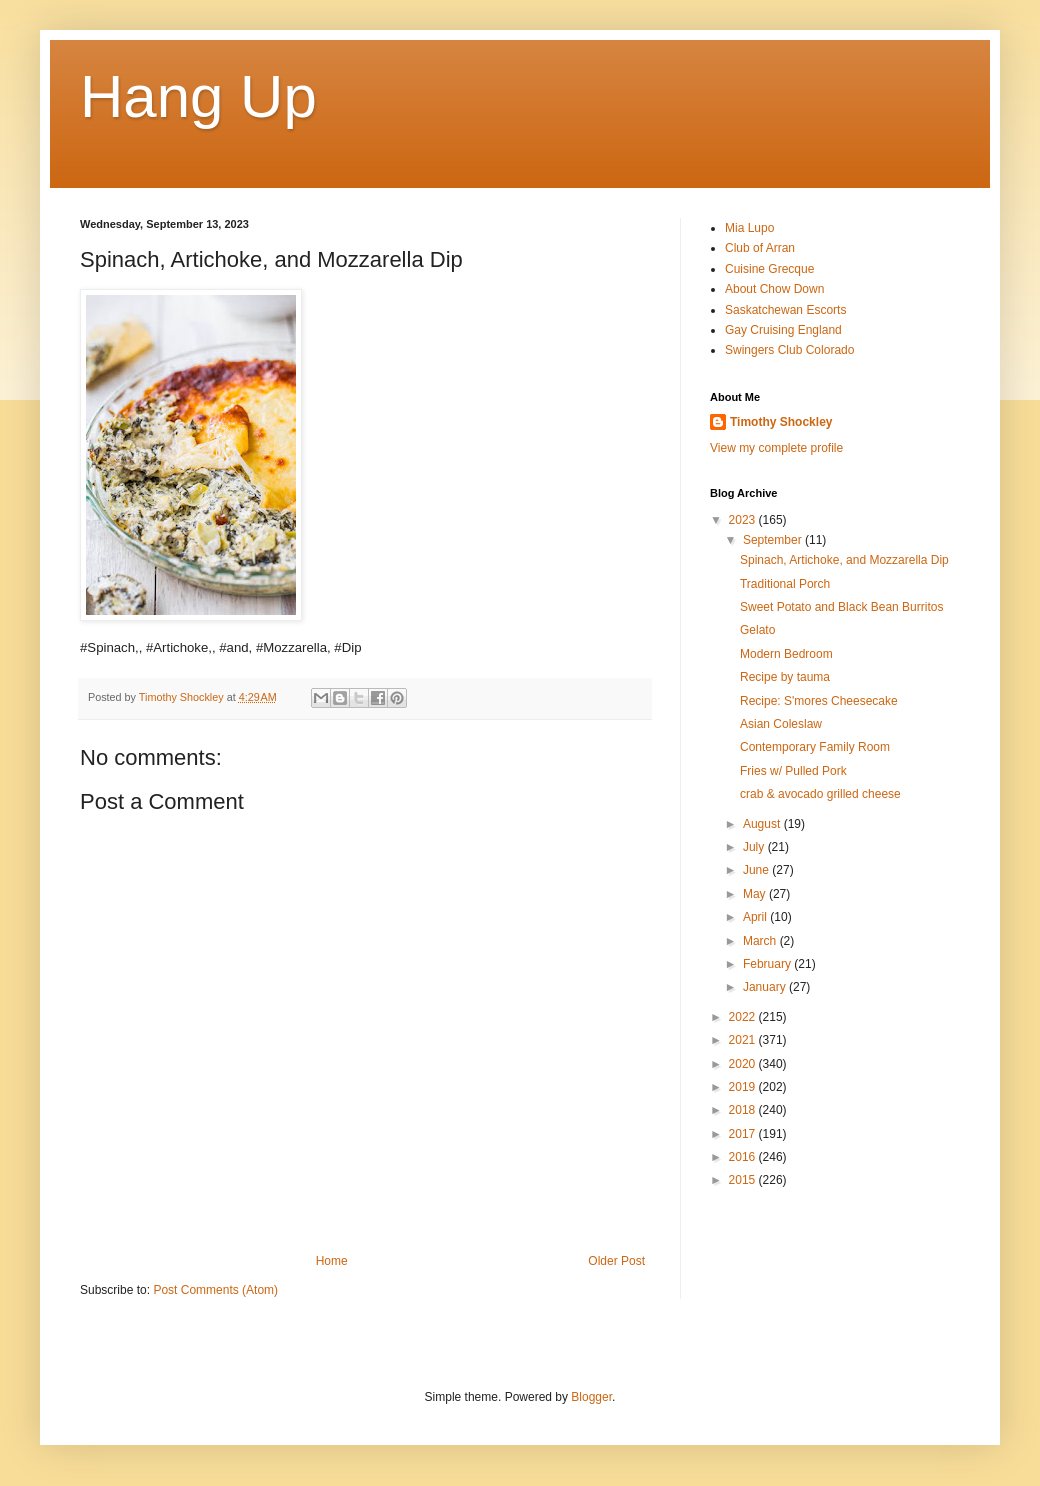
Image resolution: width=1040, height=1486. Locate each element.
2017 (744, 1134)
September (774, 540)
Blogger (591, 1397)
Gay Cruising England (783, 330)
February (768, 964)
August (763, 824)
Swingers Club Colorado (789, 350)
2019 (744, 1087)
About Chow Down (774, 289)
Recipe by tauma (785, 677)
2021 (744, 1040)
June (757, 870)
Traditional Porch (785, 584)
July (755, 847)
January (766, 987)
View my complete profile (776, 448)
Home (332, 1261)
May (756, 894)
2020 (744, 1064)
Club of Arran (760, 248)
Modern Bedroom (786, 654)
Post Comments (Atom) (215, 1290)
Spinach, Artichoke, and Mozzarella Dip (844, 560)
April (756, 917)
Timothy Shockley (781, 422)
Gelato (757, 630)
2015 (744, 1180)
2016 (744, 1157)
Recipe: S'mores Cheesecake (819, 701)
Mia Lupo (749, 228)
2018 (744, 1110)
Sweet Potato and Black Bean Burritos (841, 607)
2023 (744, 520)
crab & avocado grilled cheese (820, 794)
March (761, 941)
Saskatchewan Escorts (785, 310)
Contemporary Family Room (815, 747)
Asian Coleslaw (781, 724)
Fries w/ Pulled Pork (793, 771)
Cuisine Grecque (769, 269)
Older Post (616, 1261)
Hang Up (198, 96)
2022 (744, 1017)
